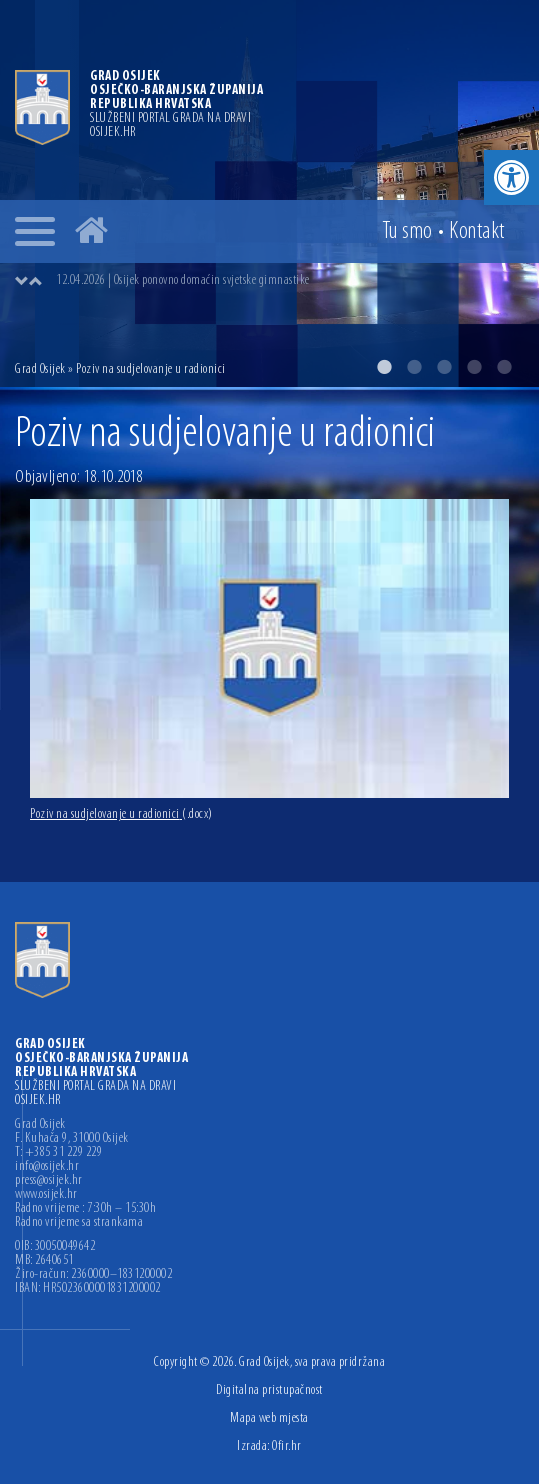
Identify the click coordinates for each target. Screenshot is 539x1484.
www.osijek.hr (46, 1195)
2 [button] (414, 367)
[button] (511, 177)
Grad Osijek (41, 369)
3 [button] (444, 367)
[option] (269, 193)
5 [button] (504, 367)
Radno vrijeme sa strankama (79, 1223)
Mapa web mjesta (269, 1418)
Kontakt (477, 232)
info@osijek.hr (47, 1167)
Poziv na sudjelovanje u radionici (121, 814)
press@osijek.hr (49, 1181)
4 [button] (474, 367)
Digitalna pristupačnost (269, 1390)
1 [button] (384, 367)
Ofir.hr (287, 1446)
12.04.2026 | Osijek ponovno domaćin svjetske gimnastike (183, 280)
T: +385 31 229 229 (58, 1153)
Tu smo (407, 232)
